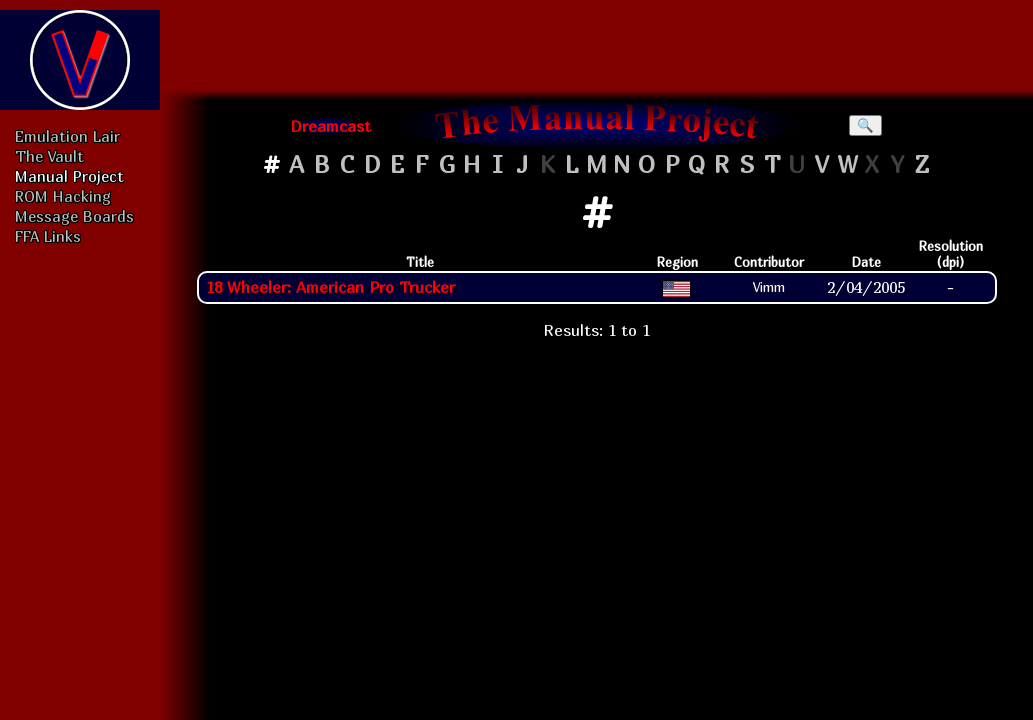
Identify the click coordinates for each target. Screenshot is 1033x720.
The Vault (49, 156)
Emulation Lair (67, 136)
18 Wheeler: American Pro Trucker (330, 287)
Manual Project (69, 176)
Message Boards (74, 216)
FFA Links (48, 236)
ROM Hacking (63, 196)
